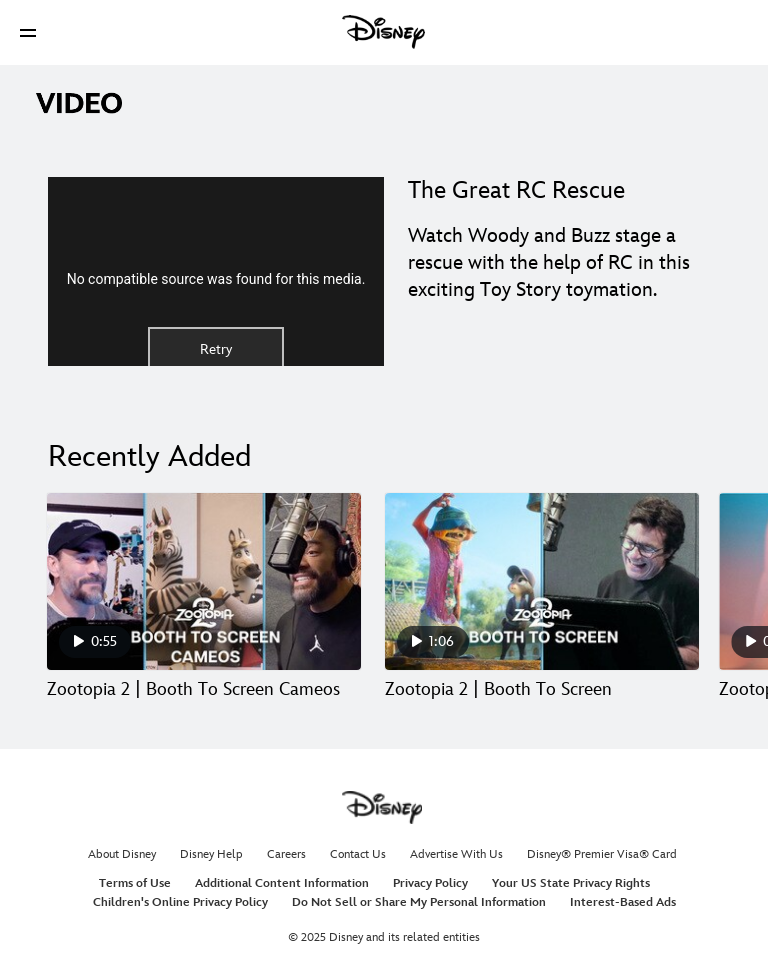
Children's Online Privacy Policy (180, 902)
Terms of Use (135, 883)
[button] (28, 32)
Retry (216, 349)
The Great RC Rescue (516, 190)
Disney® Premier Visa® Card (602, 854)
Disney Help (211, 854)
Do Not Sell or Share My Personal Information (419, 902)
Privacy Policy (430, 883)
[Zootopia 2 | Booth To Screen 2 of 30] (542, 581)
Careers (286, 854)
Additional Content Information (282, 883)
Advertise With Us (456, 854)
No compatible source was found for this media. (216, 279)
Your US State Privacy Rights (571, 883)
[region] (216, 271)
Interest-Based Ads (623, 902)
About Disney (122, 854)
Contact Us (358, 854)
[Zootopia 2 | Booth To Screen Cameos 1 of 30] (204, 581)
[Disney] (384, 32)
